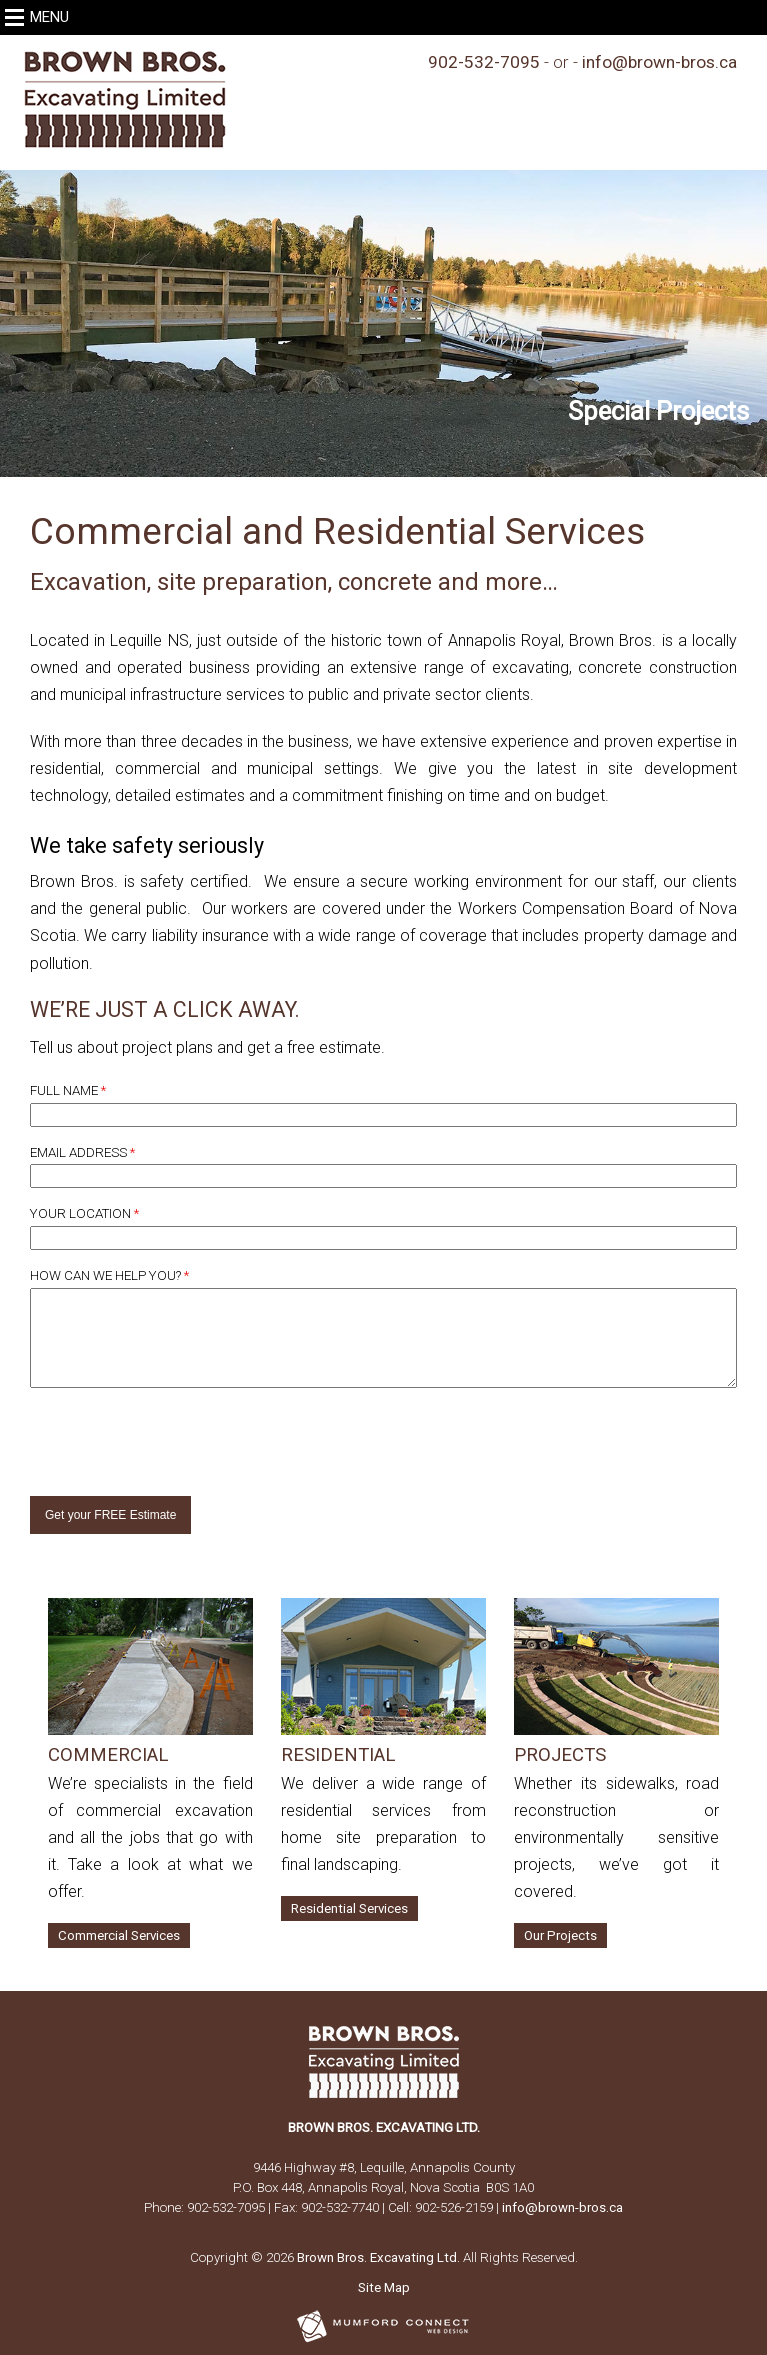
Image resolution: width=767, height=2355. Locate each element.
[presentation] (147, 1433)
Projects (560, 1755)
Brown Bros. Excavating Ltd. (378, 2257)
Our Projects (560, 1935)
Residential (338, 1755)
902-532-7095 (484, 62)
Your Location (84, 1213)
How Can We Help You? (109, 1275)
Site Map (384, 2287)
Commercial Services (119, 1935)
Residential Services (349, 1908)
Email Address (82, 1152)
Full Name (68, 1090)
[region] (383, 323)
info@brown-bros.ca (659, 62)
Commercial (108, 1755)
